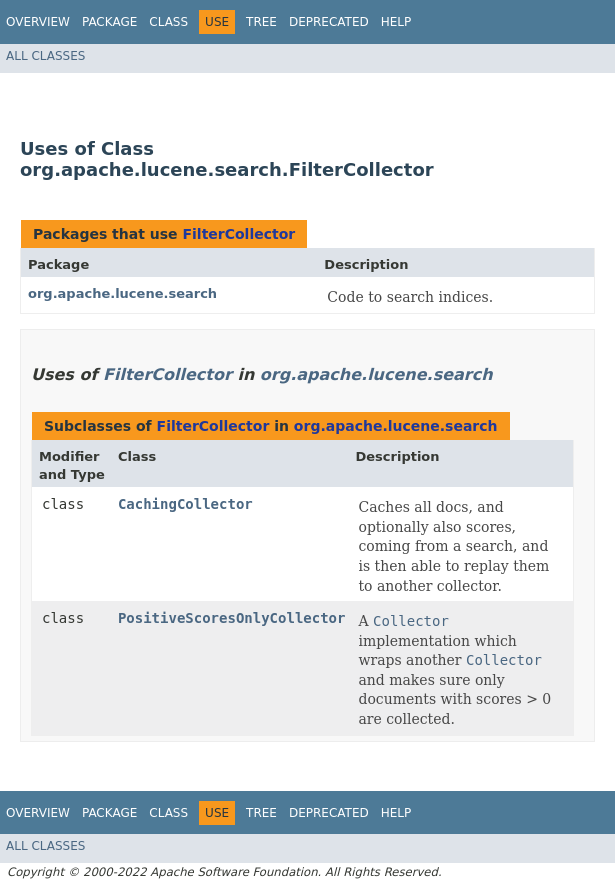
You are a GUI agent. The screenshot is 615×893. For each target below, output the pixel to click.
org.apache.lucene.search (122, 293)
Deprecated (329, 22)
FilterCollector (238, 234)
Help (396, 22)
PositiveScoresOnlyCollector (232, 618)
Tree (261, 22)
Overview (38, 22)
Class (168, 22)
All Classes (45, 56)
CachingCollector (185, 504)
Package (109, 22)
